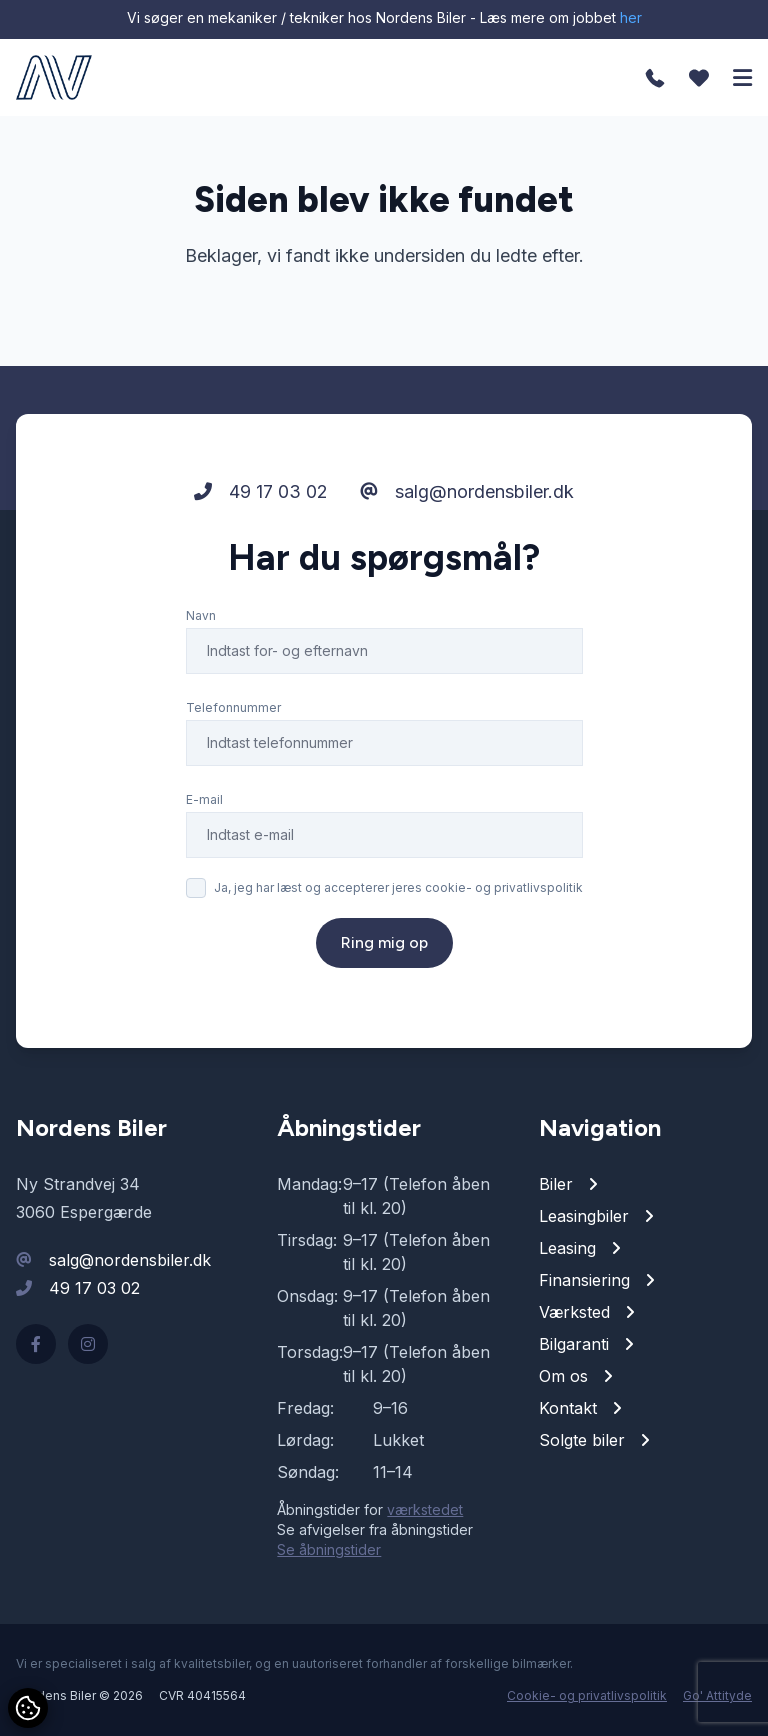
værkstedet (425, 1509)
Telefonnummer (233, 707)
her (631, 17)
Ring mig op (384, 942)
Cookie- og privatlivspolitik (587, 1695)
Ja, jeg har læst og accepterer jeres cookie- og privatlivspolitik (398, 887)
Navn (201, 615)
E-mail (204, 799)
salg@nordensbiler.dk (467, 491)
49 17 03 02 (261, 491)
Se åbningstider (329, 1549)
